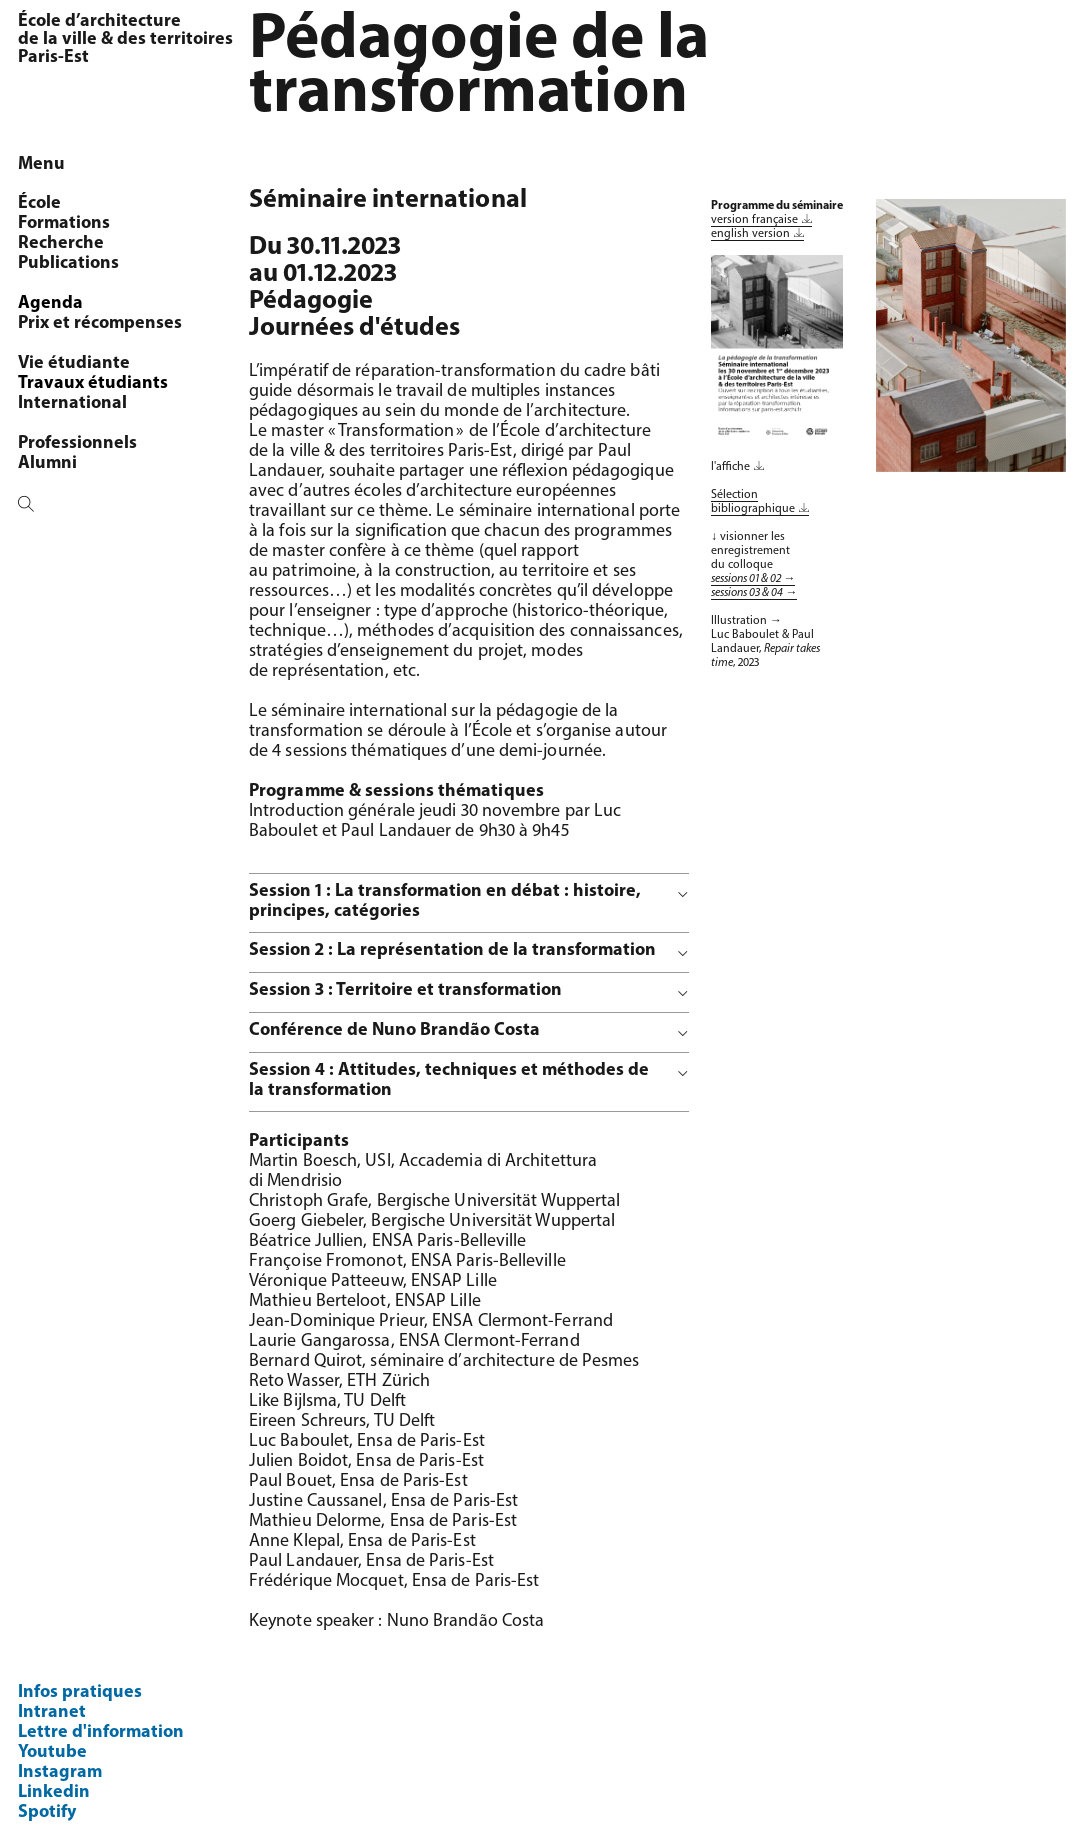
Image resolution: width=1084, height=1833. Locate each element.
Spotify (47, 1812)
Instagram (60, 1772)
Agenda (50, 303)
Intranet (52, 1712)
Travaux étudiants (93, 383)
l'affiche (730, 467)
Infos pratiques (80, 1692)
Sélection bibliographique (753, 502)
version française (754, 220)
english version (750, 234)
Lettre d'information (101, 1732)
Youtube (52, 1752)
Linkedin (54, 1792)
